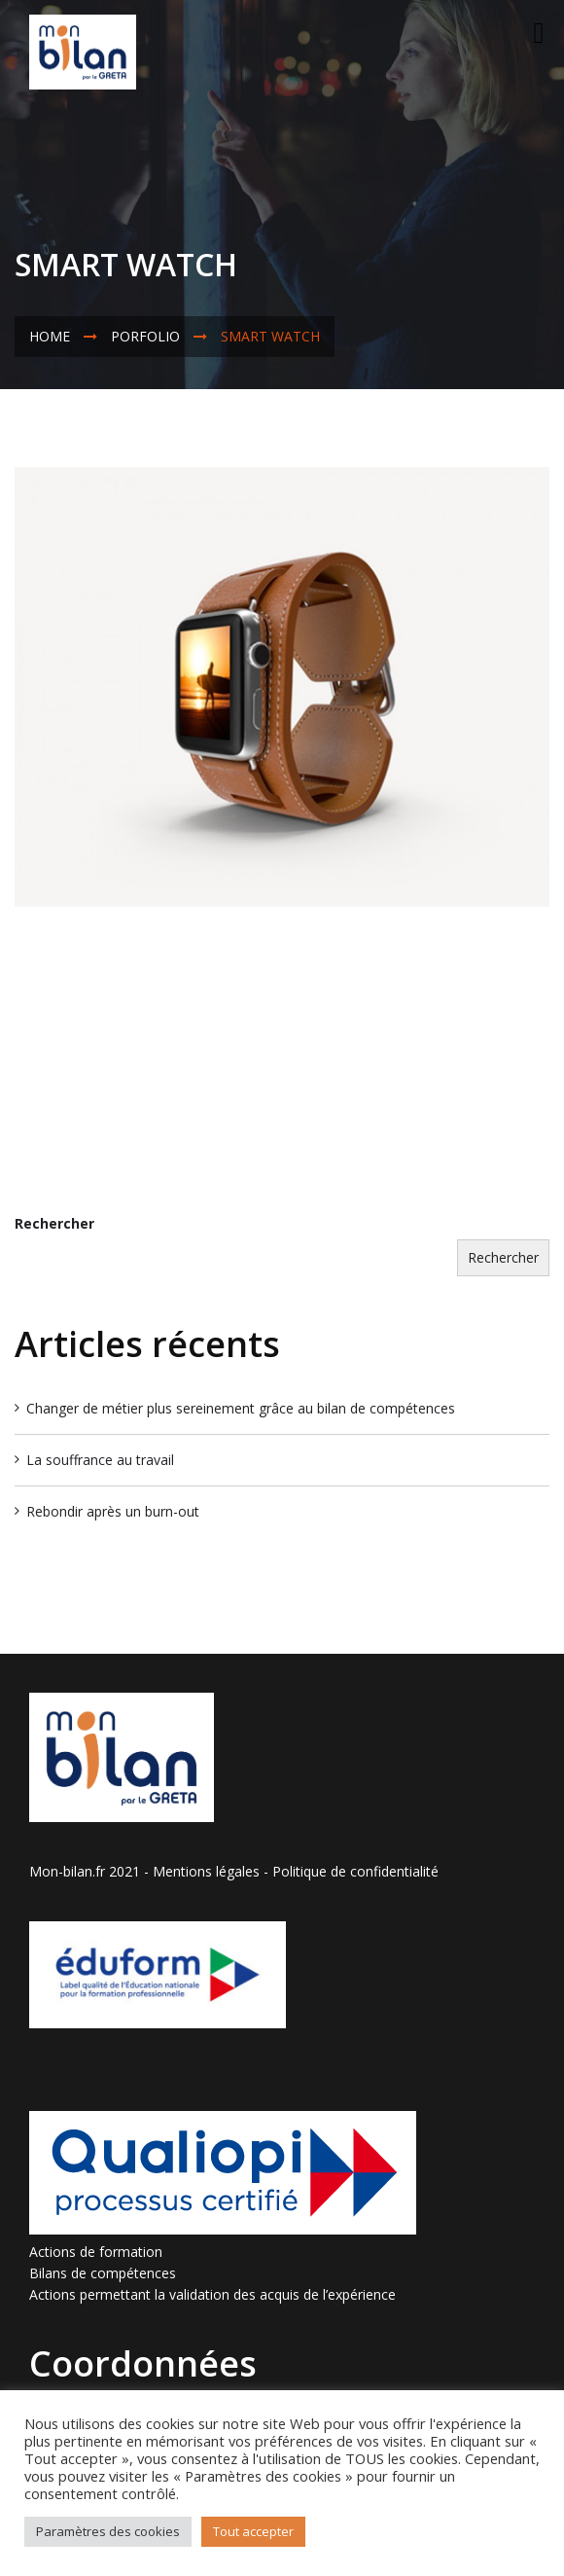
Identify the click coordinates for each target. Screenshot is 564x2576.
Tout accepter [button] (253, 2531)
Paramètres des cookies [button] (108, 2531)
